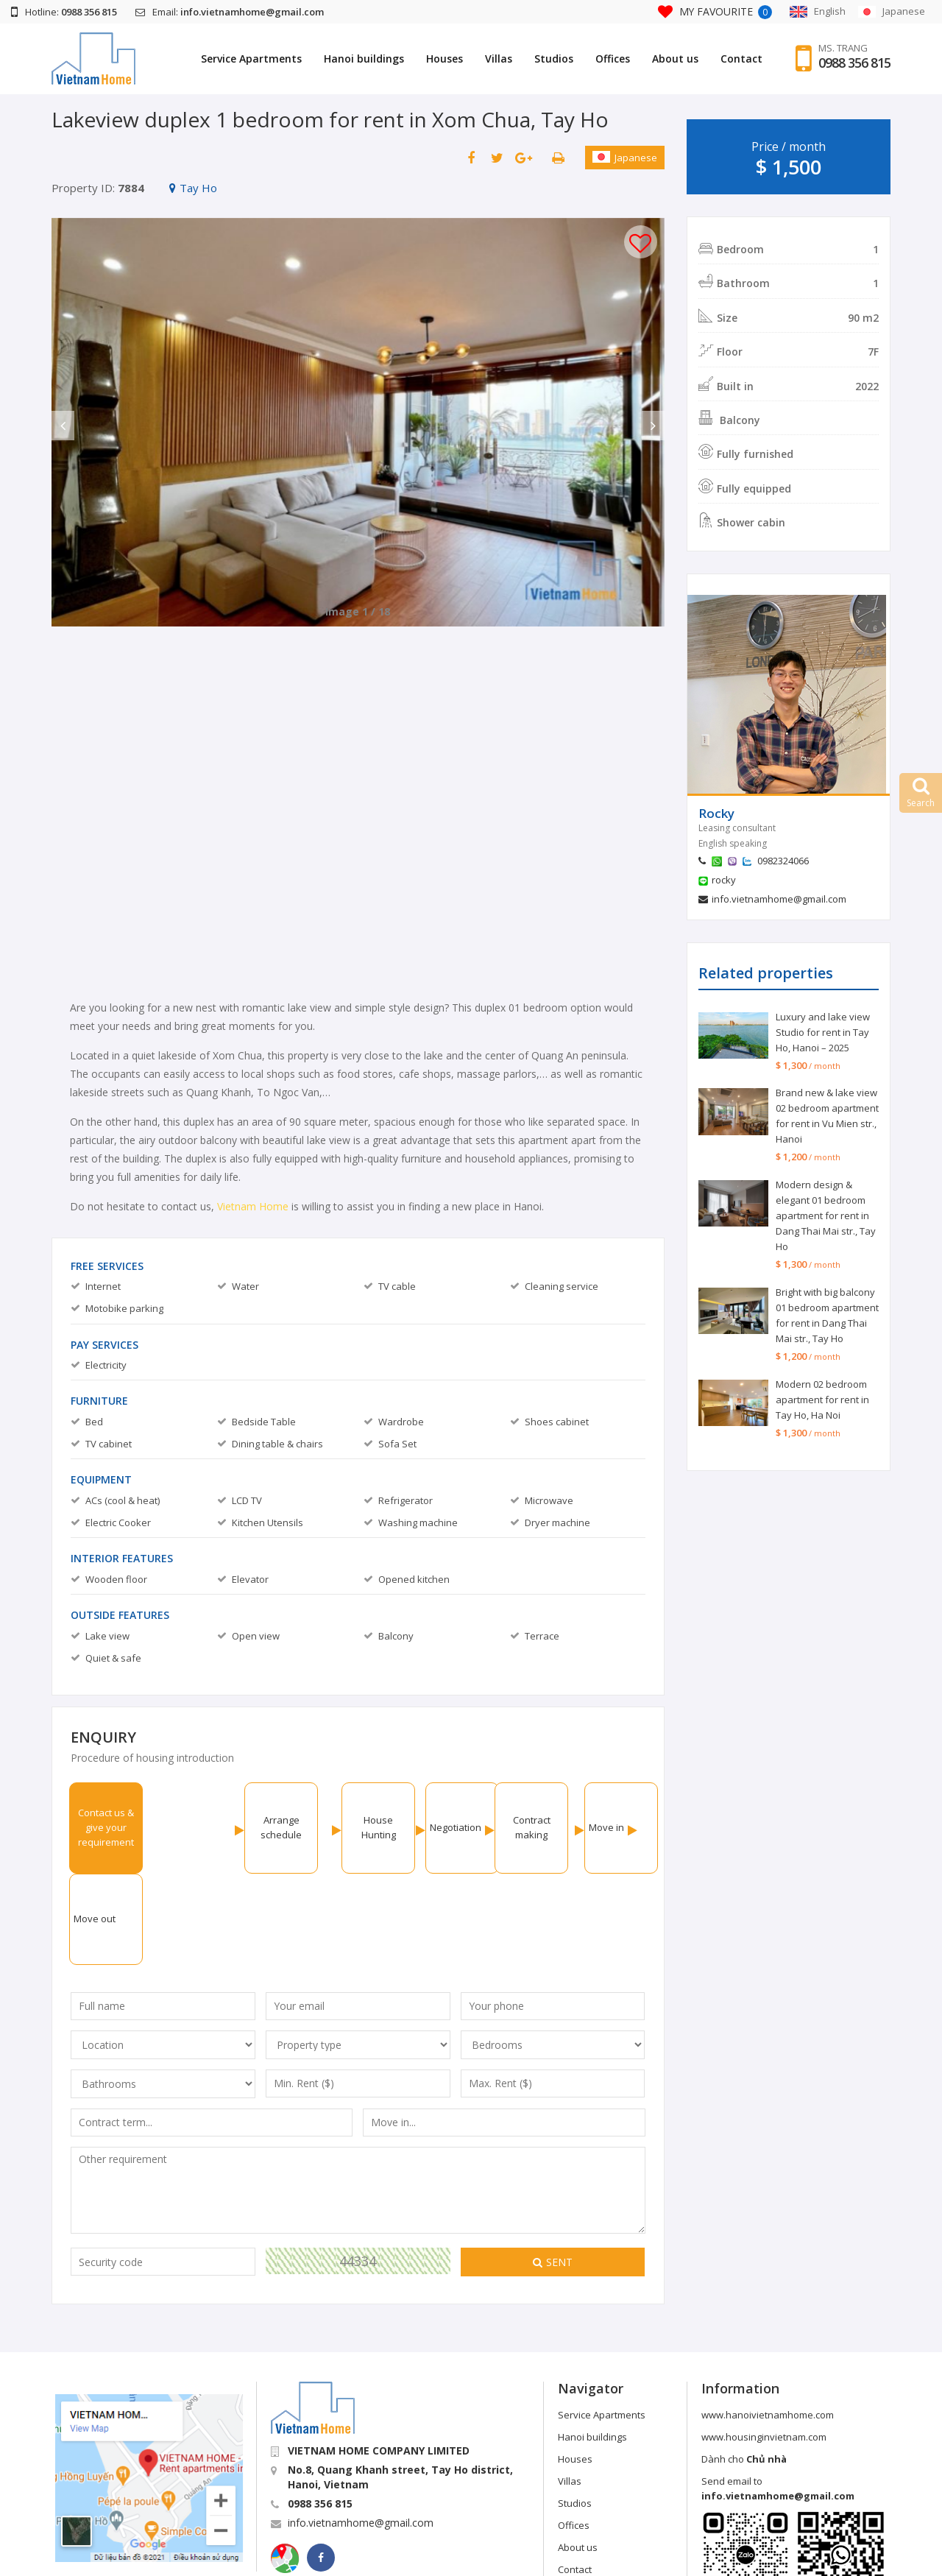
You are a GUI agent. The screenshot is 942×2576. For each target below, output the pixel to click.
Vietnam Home (252, 1206)
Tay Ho (193, 187)
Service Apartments (251, 59)
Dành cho (744, 2367)
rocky (724, 879)
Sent (553, 2171)
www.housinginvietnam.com (763, 2345)
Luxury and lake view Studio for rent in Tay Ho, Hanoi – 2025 (823, 1032)
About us (675, 59)
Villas (498, 59)
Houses (444, 59)
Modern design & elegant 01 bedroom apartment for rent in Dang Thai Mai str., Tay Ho (826, 1215)
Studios (553, 59)
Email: (229, 11)
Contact (741, 59)
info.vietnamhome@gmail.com (779, 899)
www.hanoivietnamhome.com (767, 2323)
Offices (612, 59)
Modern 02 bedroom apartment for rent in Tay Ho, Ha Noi (822, 1399)
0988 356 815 (854, 62)
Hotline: (64, 11)
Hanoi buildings (364, 59)
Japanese (624, 157)
